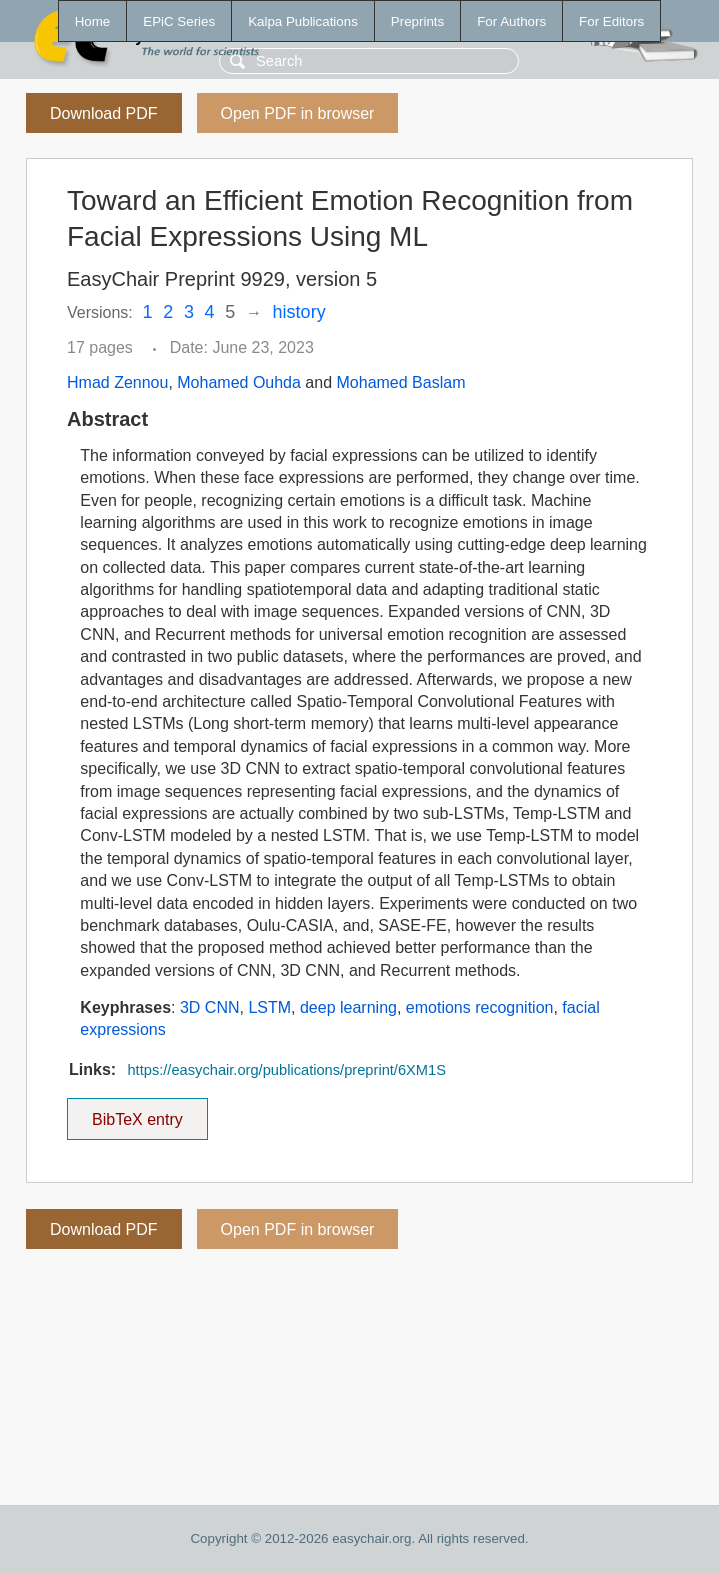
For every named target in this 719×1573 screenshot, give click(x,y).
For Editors (611, 21)
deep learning (348, 1007)
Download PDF (104, 113)
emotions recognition (480, 1007)
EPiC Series (179, 21)
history (299, 312)
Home (93, 21)
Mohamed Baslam (401, 382)
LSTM (269, 1007)
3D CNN (210, 1007)
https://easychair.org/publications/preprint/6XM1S (286, 1070)
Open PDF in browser (298, 113)
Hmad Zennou (117, 382)
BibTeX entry (137, 1113)
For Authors (511, 21)
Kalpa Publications (303, 21)
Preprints (417, 21)
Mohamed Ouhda (239, 382)
